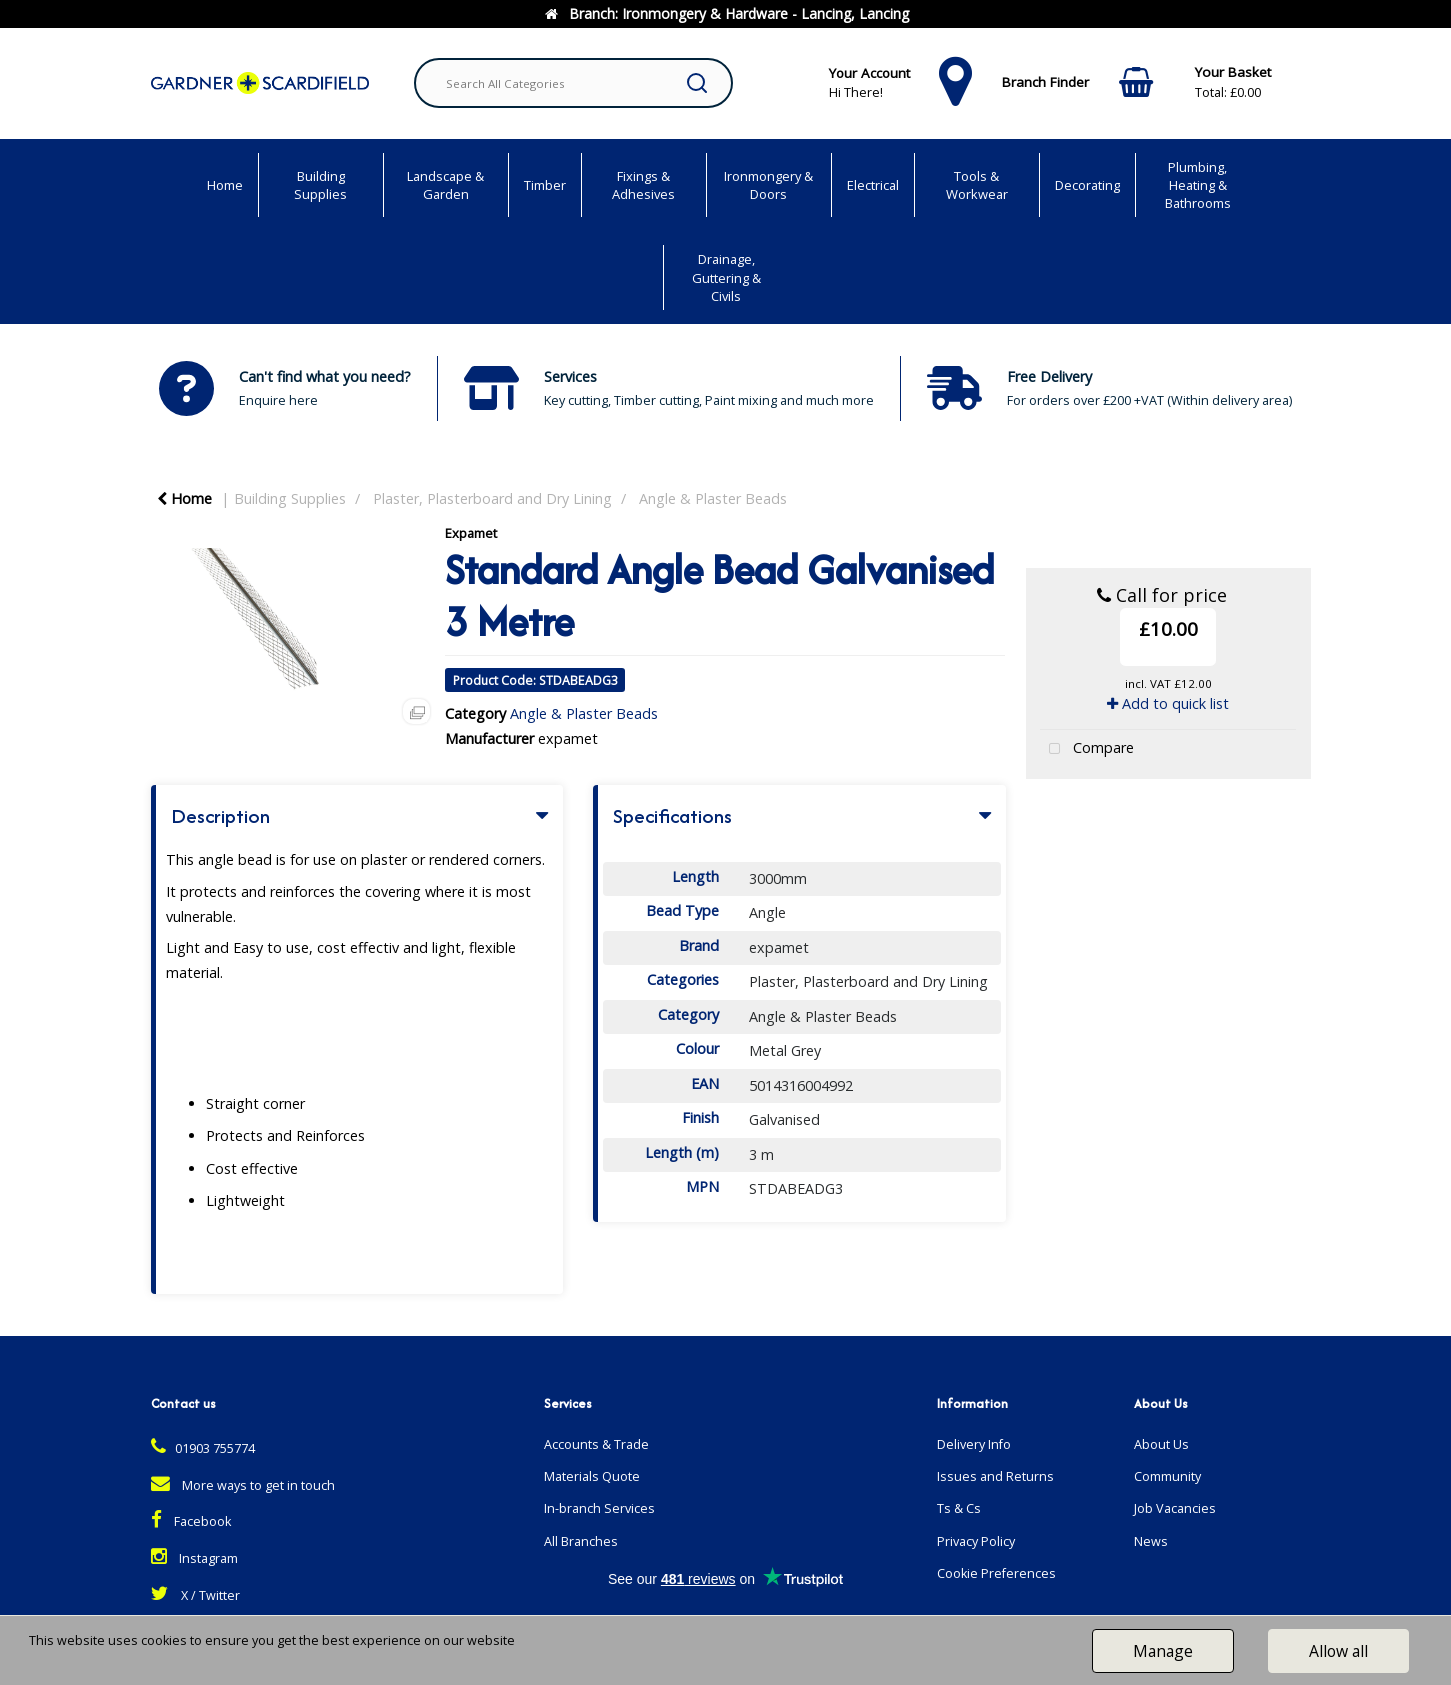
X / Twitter (195, 1595)
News (1151, 1541)
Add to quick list (1168, 703)
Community (1167, 1476)
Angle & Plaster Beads (713, 498)
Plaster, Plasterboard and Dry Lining (492, 498)
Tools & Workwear (977, 185)
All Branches (581, 1541)
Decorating (1087, 185)
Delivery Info (974, 1444)
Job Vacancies (1175, 1508)
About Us (1161, 1444)
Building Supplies (320, 185)
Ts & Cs (959, 1508)
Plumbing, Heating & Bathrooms (1198, 185)
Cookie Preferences (996, 1573)
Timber (545, 185)
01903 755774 (203, 1448)
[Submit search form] (697, 83)
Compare (1087, 749)
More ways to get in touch (243, 1485)
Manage (1163, 1651)
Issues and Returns (995, 1476)
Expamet (471, 533)
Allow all (1338, 1651)
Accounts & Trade (596, 1444)
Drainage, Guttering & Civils (726, 277)
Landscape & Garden (445, 185)
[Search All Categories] (573, 83)
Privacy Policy (976, 1541)
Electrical (873, 185)
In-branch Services (599, 1508)
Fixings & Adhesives (643, 185)
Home (225, 185)
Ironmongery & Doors (768, 185)
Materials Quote (592, 1476)
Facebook (191, 1521)
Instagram (194, 1558)
